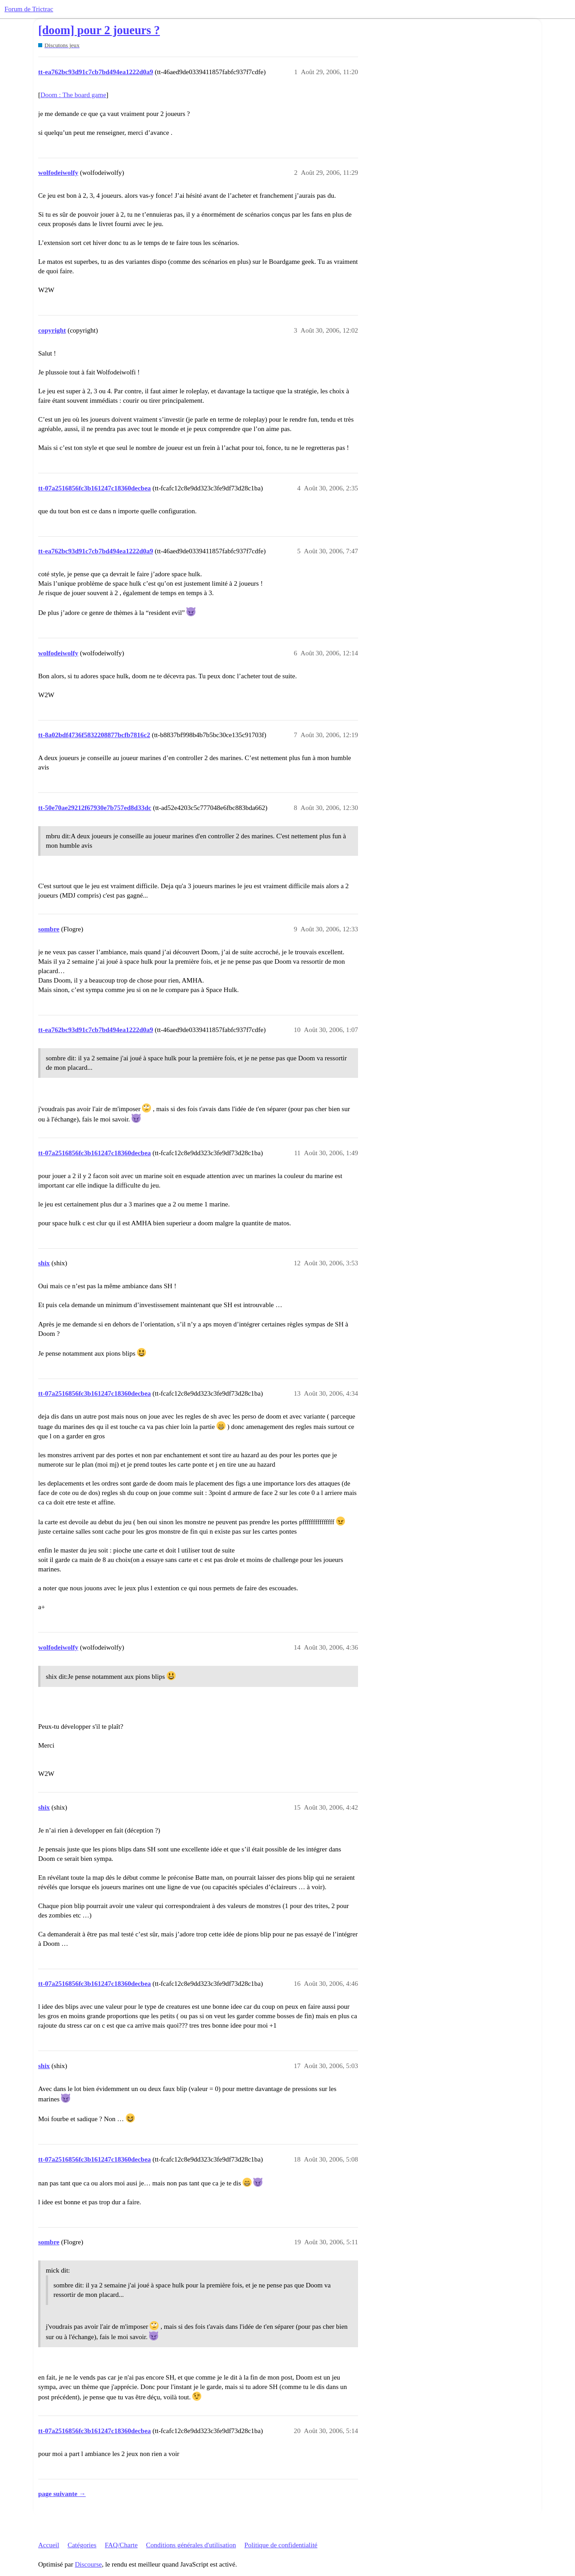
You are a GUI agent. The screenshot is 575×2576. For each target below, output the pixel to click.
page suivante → (62, 2493)
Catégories (81, 2545)
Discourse (88, 2564)
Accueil (48, 2545)
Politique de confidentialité (280, 2545)
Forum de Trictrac (28, 9)
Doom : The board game (73, 94)
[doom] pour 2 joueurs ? (99, 30)
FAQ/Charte (121, 2545)
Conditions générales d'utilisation (191, 2545)
